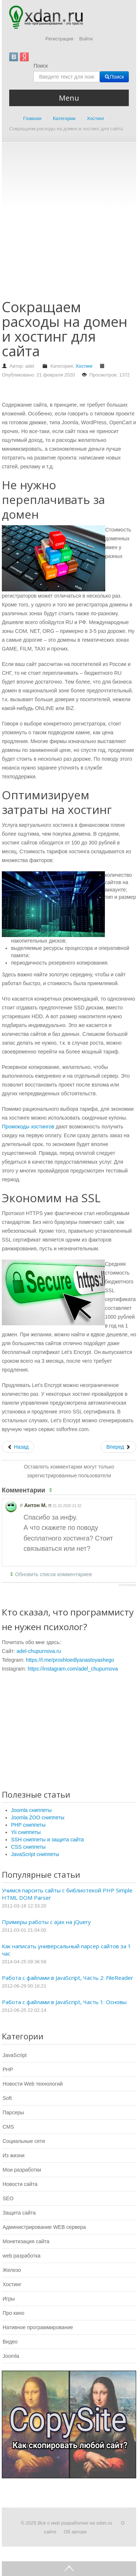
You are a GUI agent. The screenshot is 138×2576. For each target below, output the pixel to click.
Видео (10, 2342)
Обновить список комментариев (53, 1574)
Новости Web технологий (33, 2084)
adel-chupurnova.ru (39, 1651)
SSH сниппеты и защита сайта (47, 1839)
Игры (9, 2299)
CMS (8, 2127)
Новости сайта (20, 2184)
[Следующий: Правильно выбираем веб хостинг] (118, 1447)
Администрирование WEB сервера (44, 2227)
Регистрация (59, 39)
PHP (8, 2069)
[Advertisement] (69, 224)
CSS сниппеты (28, 1847)
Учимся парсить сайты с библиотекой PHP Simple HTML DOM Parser (67, 1894)
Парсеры (13, 2112)
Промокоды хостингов (28, 1127)
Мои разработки (22, 2170)
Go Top (69, 2568)
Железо (12, 2270)
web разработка (21, 2256)
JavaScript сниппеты (35, 1854)
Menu (69, 98)
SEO (8, 2198)
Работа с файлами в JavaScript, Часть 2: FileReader (67, 1977)
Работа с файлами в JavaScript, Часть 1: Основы (64, 2002)
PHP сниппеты (28, 1825)
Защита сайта (19, 2213)
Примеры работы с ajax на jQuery (46, 1921)
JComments (127, 1585)
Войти (85, 39)
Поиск (40, 66)
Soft (7, 2098)
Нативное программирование (38, 2327)
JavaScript (14, 2055)
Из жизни (14, 2155)
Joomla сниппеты (31, 1810)
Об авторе (75, 2531)
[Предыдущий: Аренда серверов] (18, 1447)
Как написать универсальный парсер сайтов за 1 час (66, 1949)
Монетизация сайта (26, 2241)
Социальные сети (24, 2141)
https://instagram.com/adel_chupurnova (73, 1669)
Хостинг (84, 366)
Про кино (13, 2313)
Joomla (11, 2356)
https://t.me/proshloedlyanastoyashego (70, 1660)
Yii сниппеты (25, 1832)
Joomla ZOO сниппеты (37, 1817)
